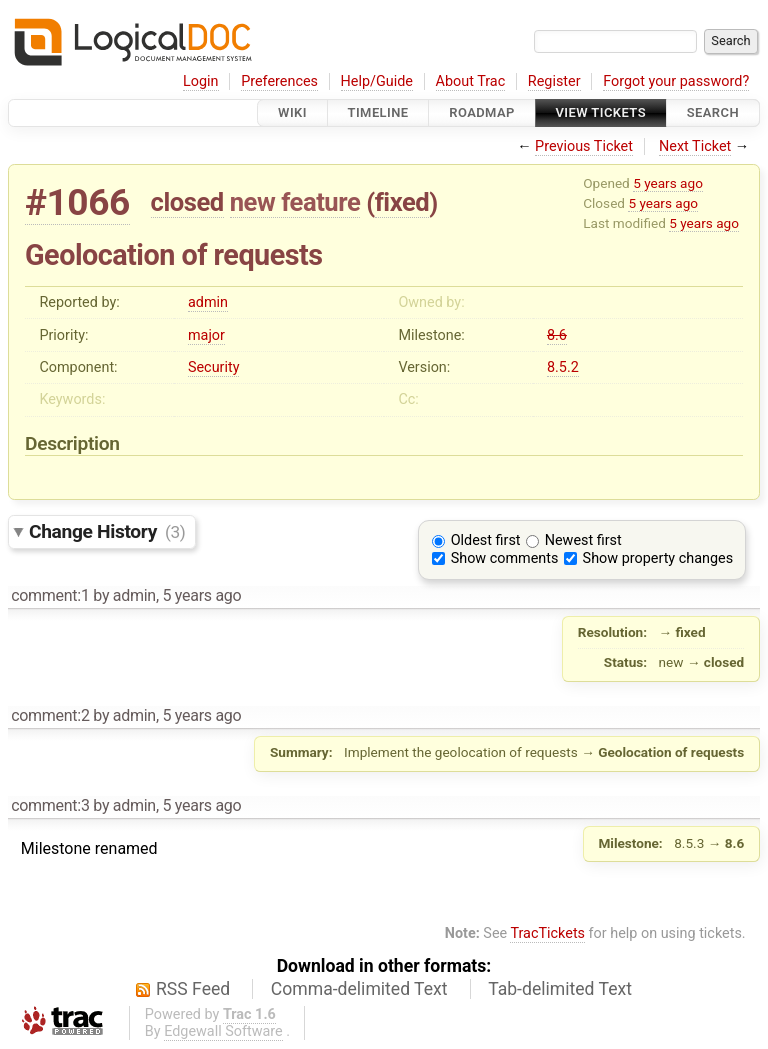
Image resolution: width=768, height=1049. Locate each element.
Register (554, 81)
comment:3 (50, 805)
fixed (402, 202)
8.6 (557, 335)
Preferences (279, 81)
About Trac (471, 81)
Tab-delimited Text (560, 989)
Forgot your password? (676, 81)
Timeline (378, 112)
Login (201, 81)
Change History (107, 531)
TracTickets (547, 933)
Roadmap (482, 112)
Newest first (583, 540)
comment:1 (50, 595)
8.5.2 (563, 367)
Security (214, 367)
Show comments (505, 558)
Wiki (292, 112)
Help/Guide (377, 81)
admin (208, 302)
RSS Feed (193, 989)
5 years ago (668, 183)
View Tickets (601, 112)
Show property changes (658, 558)
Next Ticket (695, 146)
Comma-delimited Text (359, 989)
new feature (295, 202)
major (206, 335)
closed (187, 202)
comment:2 (50, 715)
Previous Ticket (584, 146)
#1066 (77, 202)
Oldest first (486, 540)
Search (713, 112)
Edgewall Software (223, 1031)
